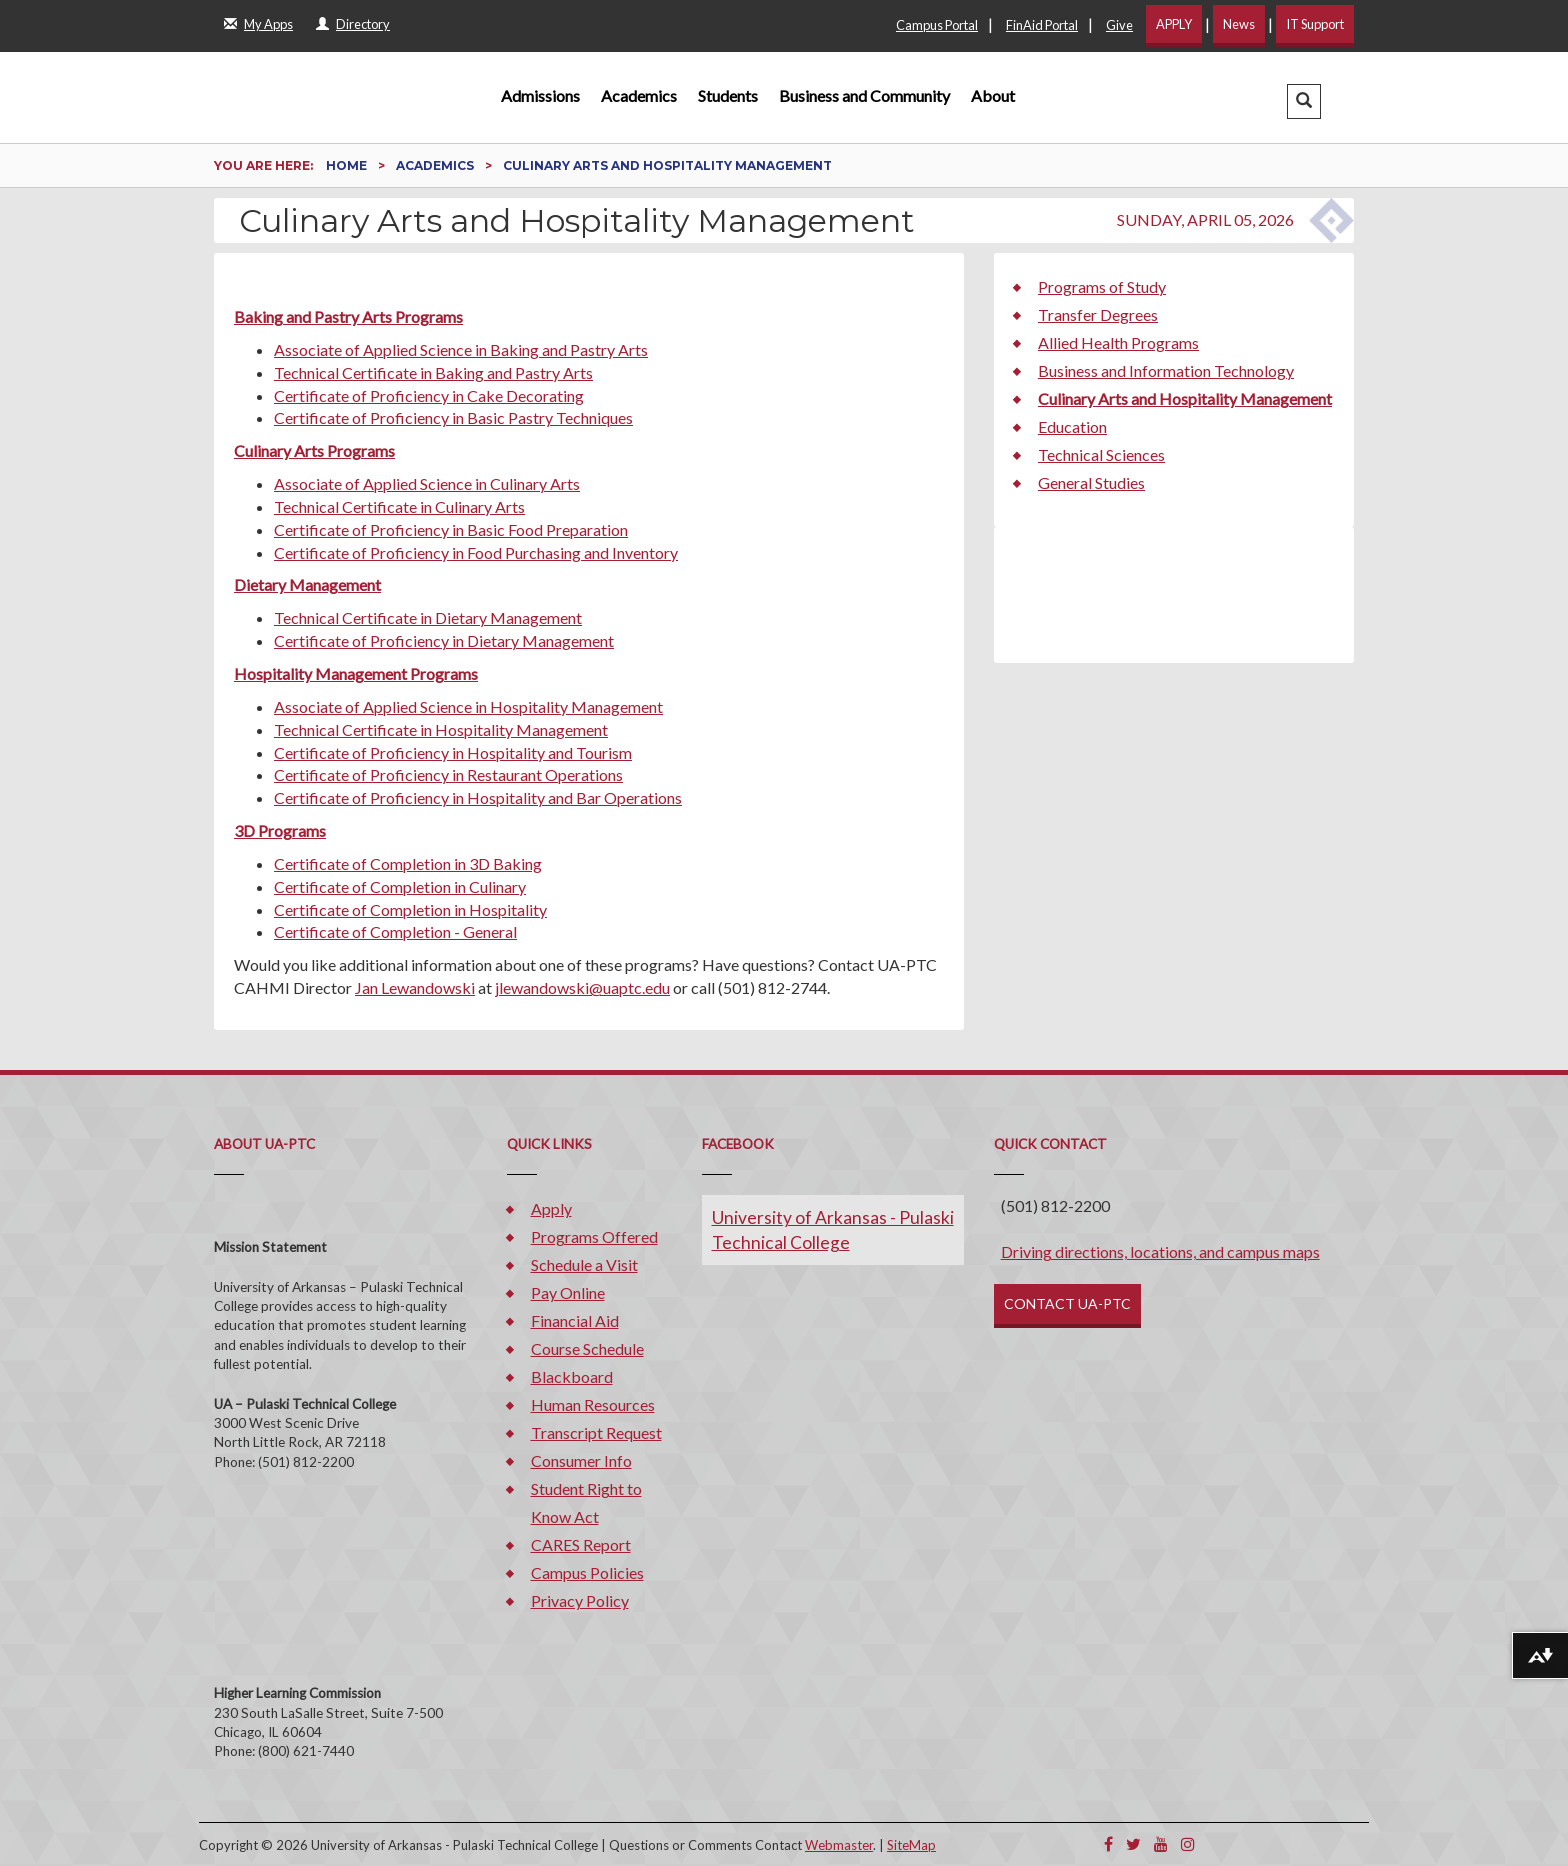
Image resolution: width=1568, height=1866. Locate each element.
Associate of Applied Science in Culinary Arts (427, 483)
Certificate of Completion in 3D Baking (408, 863)
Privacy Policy (580, 1600)
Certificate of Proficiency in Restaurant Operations (448, 774)
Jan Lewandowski (415, 987)
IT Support (1315, 24)
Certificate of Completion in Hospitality (410, 909)
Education (1072, 426)
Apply (551, 1208)
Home (348, 165)
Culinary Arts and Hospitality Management (1185, 398)
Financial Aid (575, 1320)
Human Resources (593, 1404)
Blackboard (572, 1376)
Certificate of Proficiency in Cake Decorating (429, 395)
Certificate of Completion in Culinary (400, 886)
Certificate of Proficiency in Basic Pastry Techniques (453, 417)
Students (728, 95)
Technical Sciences (1101, 454)
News (1239, 24)
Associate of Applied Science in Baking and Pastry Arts (461, 349)
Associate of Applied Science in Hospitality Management (468, 706)
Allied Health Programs (1118, 342)
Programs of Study (1102, 286)
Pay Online (568, 1292)
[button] (1304, 101)
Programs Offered (594, 1236)
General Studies (1091, 482)
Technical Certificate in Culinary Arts (399, 506)
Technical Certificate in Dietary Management (428, 617)
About (993, 95)
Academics (639, 95)
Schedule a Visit (584, 1264)
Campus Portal (937, 25)
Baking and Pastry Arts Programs (348, 316)
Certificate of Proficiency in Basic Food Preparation (451, 529)
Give (1119, 25)
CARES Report (581, 1544)
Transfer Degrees (1098, 314)
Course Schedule (587, 1348)
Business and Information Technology (1166, 370)
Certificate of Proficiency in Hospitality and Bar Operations (478, 797)
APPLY (1174, 24)
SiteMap (911, 1845)
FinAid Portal (1042, 25)
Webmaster (839, 1845)
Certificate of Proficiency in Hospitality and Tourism (453, 752)
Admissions (540, 95)
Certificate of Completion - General (395, 931)
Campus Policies (587, 1572)
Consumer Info (581, 1460)
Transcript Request (596, 1432)
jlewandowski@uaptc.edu (582, 987)
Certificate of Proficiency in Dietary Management (444, 640)
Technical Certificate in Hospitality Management (441, 729)
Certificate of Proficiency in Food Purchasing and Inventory (476, 552)
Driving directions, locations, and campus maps (1160, 1251)
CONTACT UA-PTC (1067, 1303)
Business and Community (864, 95)
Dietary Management (307, 584)
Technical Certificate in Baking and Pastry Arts (433, 372)
